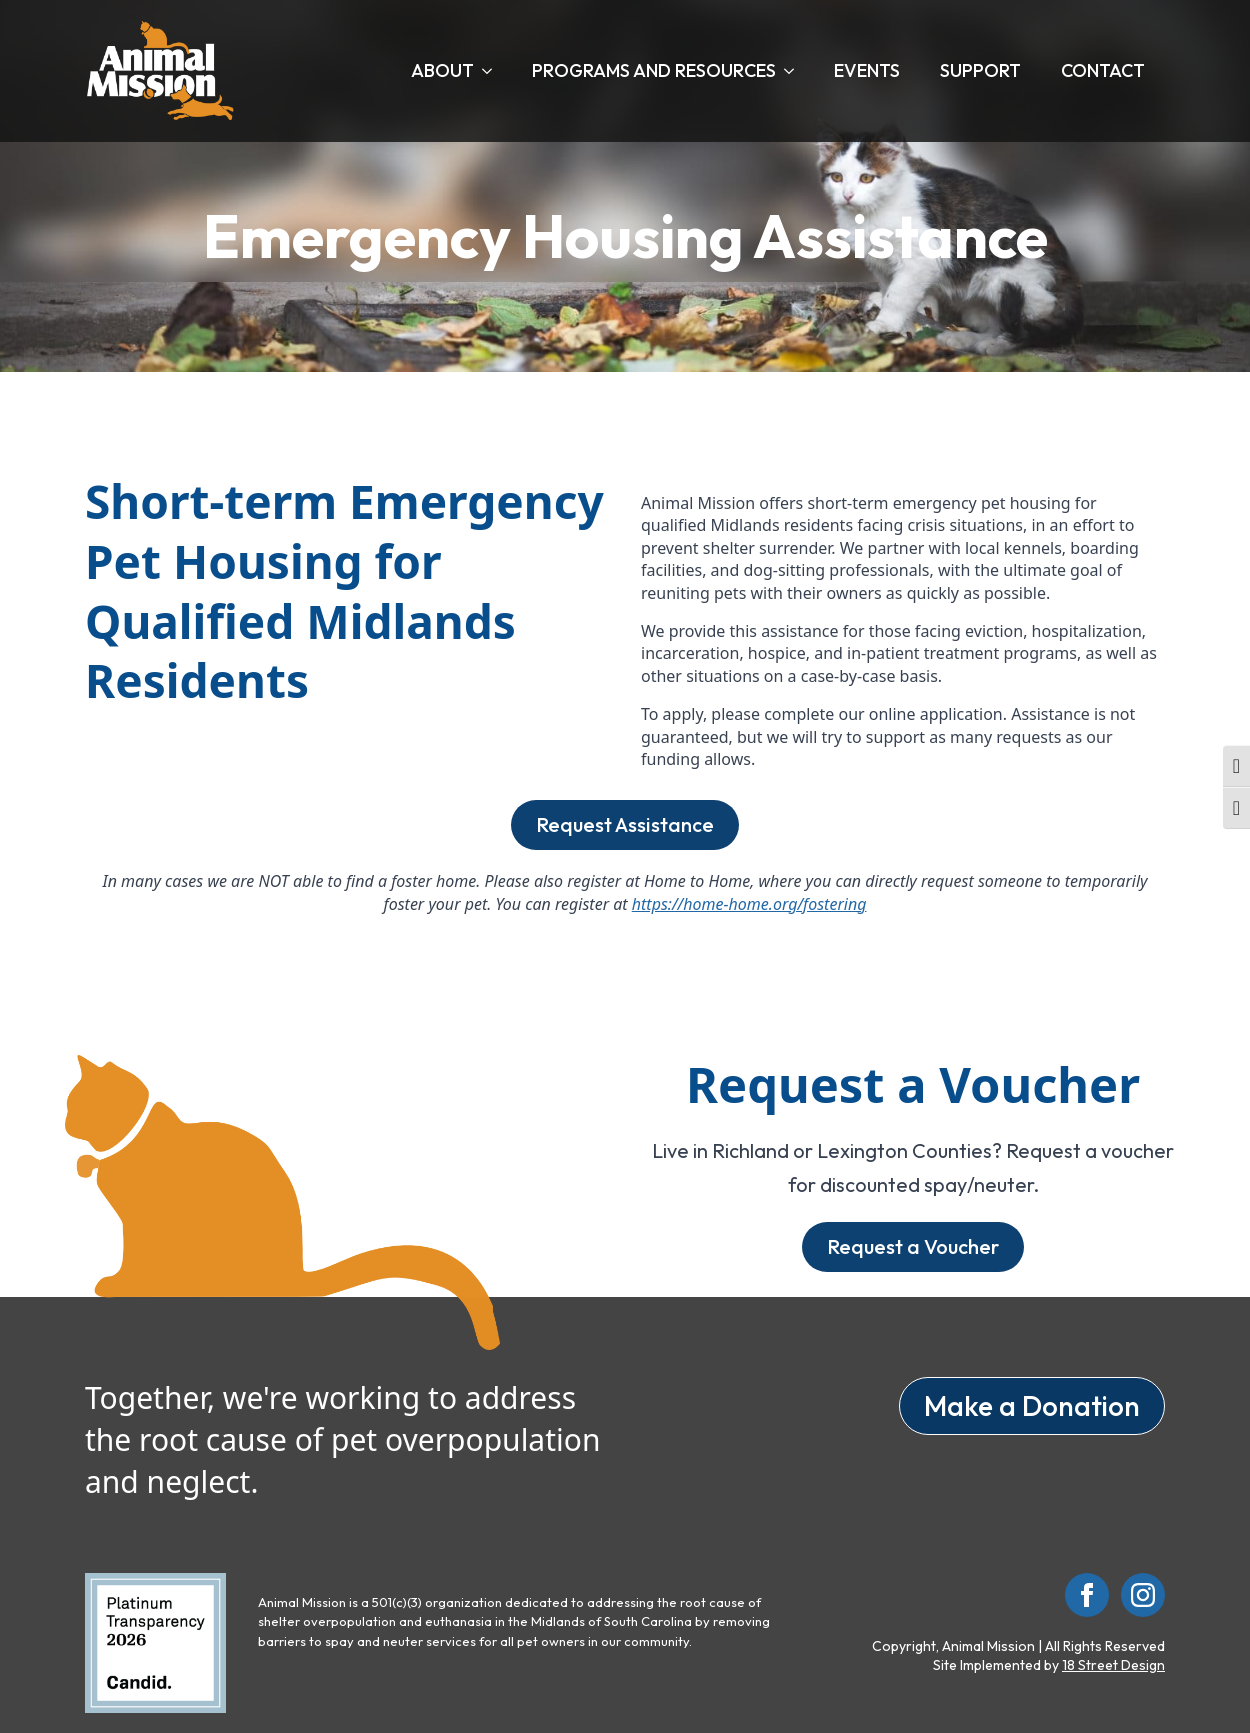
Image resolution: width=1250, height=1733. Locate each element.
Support (980, 70)
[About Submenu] (493, 71)
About (442, 70)
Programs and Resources (654, 70)
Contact (1103, 70)
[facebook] (1087, 1595)
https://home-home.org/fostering (749, 904)
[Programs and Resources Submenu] (795, 71)
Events (867, 70)
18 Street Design (1113, 1665)
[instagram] (1143, 1595)
